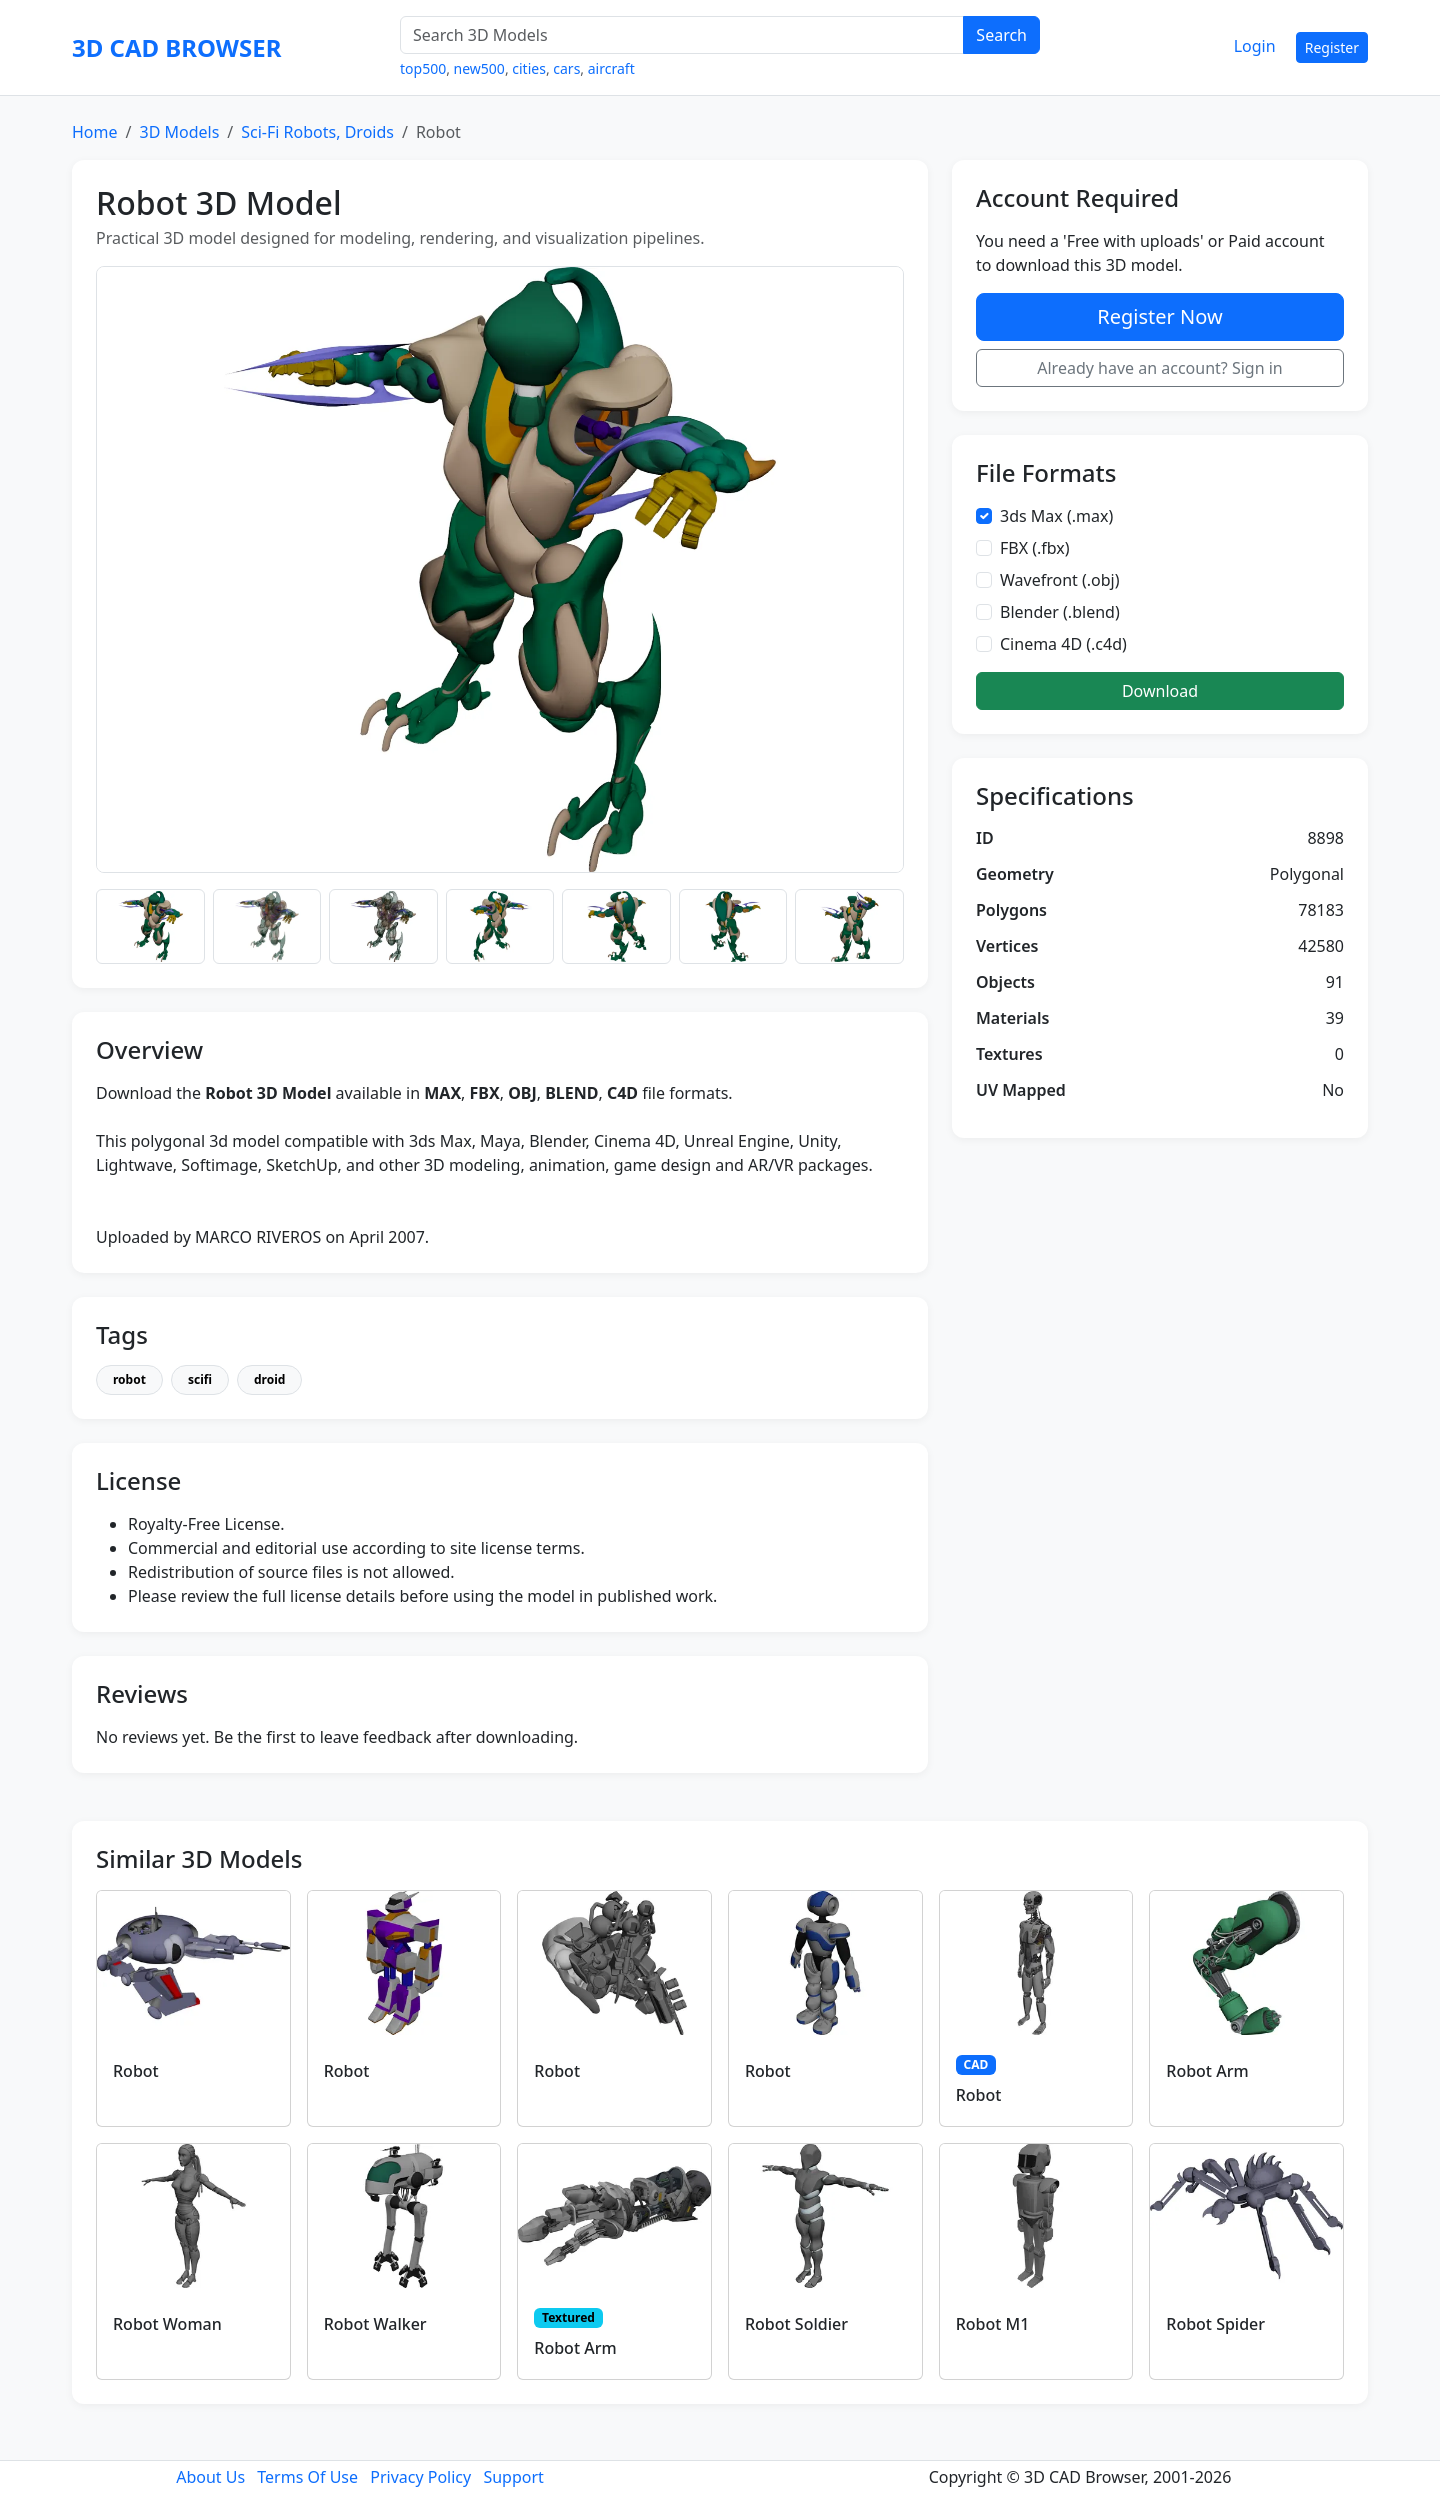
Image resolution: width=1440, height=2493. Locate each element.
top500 (423, 68)
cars (566, 68)
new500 (479, 68)
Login (1255, 46)
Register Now (1159, 316)
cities (529, 68)
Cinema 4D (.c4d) (1063, 644)
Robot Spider (1215, 2324)
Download (1160, 691)
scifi (200, 1379)
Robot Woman (167, 2324)
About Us (210, 2477)
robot (129, 1379)
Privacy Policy (420, 2477)
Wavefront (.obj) (1060, 580)
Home (95, 132)
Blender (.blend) (1060, 612)
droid (269, 1379)
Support (513, 2477)
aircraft (611, 68)
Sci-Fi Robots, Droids (317, 132)
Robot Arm (1207, 2071)
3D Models (179, 132)
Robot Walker (375, 2324)
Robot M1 (993, 2324)
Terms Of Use (307, 2477)
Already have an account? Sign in (1160, 368)
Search (1001, 35)
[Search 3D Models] (682, 35)
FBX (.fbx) (1035, 548)
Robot (136, 2071)
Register (1332, 47)
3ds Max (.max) (1056, 516)
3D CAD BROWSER (176, 47)
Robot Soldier (796, 2324)
